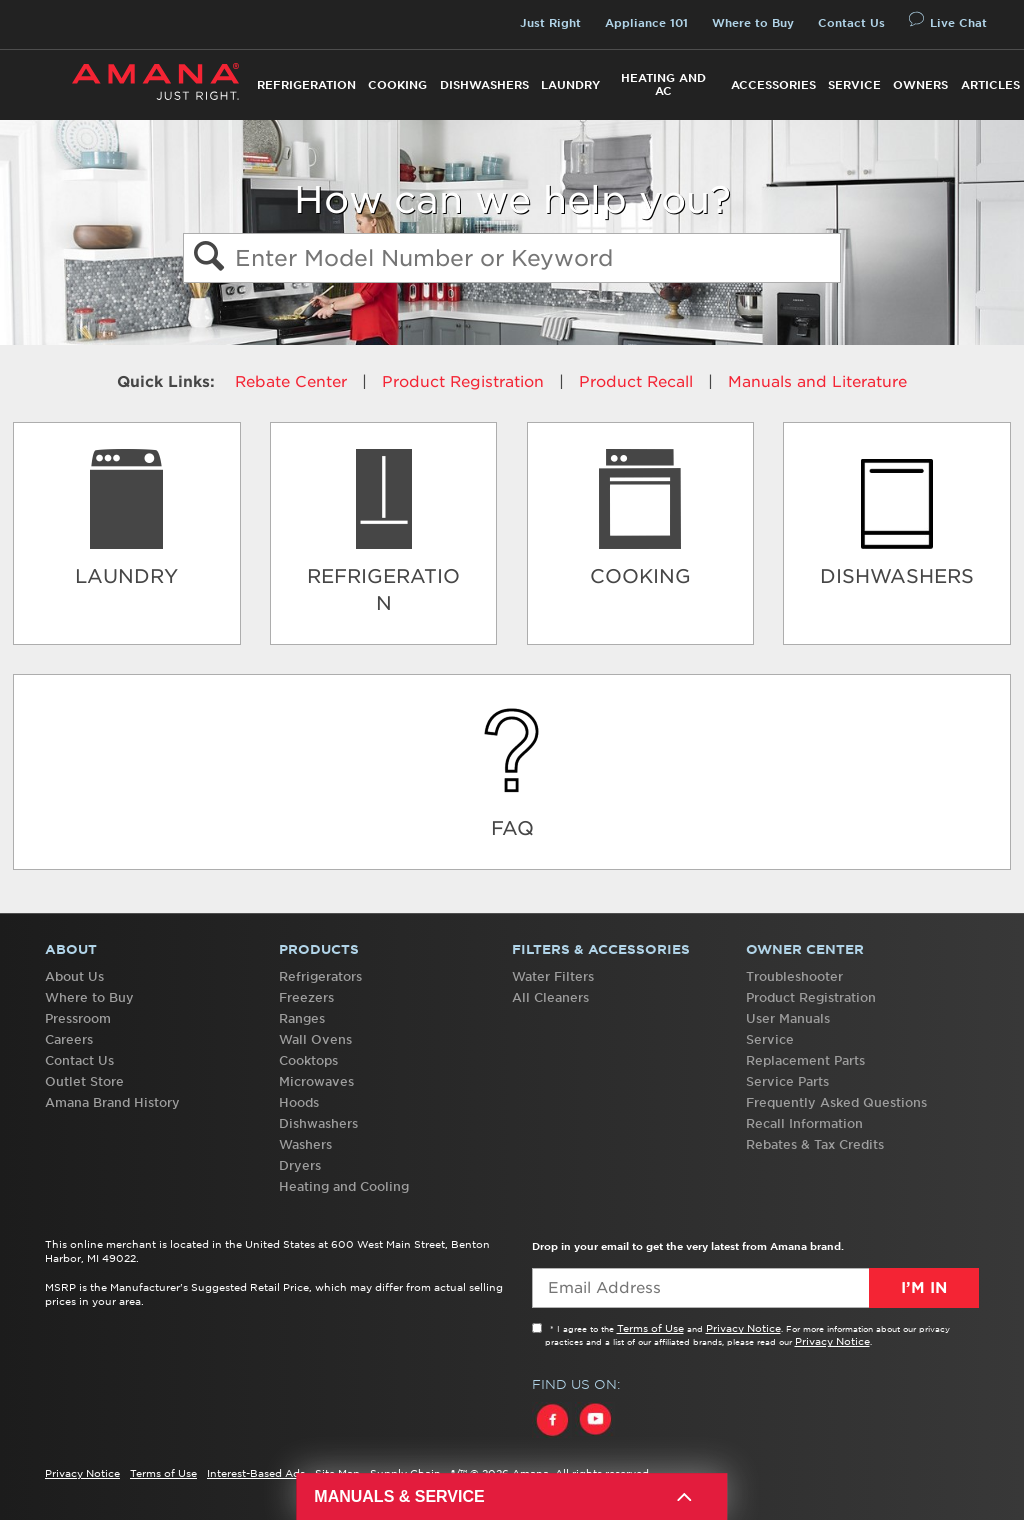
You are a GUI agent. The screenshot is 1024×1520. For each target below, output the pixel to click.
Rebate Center (291, 382)
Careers (69, 1039)
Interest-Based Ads (256, 1473)
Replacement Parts (805, 1060)
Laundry (570, 85)
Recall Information (804, 1123)
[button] (208, 258)
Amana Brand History (112, 1102)
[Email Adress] (755, 1288)
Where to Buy (753, 23)
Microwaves (316, 1081)
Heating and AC (663, 84)
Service (854, 85)
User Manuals (788, 1018)
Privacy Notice (743, 1328)
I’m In (924, 1288)
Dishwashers (484, 85)
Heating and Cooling (344, 1186)
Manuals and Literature (817, 382)
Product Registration (463, 382)
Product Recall (636, 382)
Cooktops (308, 1060)
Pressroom (78, 1018)
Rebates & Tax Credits (815, 1144)
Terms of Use (650, 1328)
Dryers (300, 1165)
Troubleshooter (794, 976)
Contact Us (851, 23)
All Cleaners (550, 997)
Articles (990, 85)
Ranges (302, 1018)
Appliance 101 (646, 23)
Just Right (550, 23)
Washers (305, 1144)
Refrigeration (306, 85)
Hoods (299, 1102)
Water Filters (553, 976)
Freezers (306, 997)
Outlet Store (84, 1081)
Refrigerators (320, 976)
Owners (920, 85)
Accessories (773, 85)
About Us (74, 976)
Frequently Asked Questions (836, 1102)
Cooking (397, 85)
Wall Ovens (315, 1039)
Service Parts (787, 1081)
